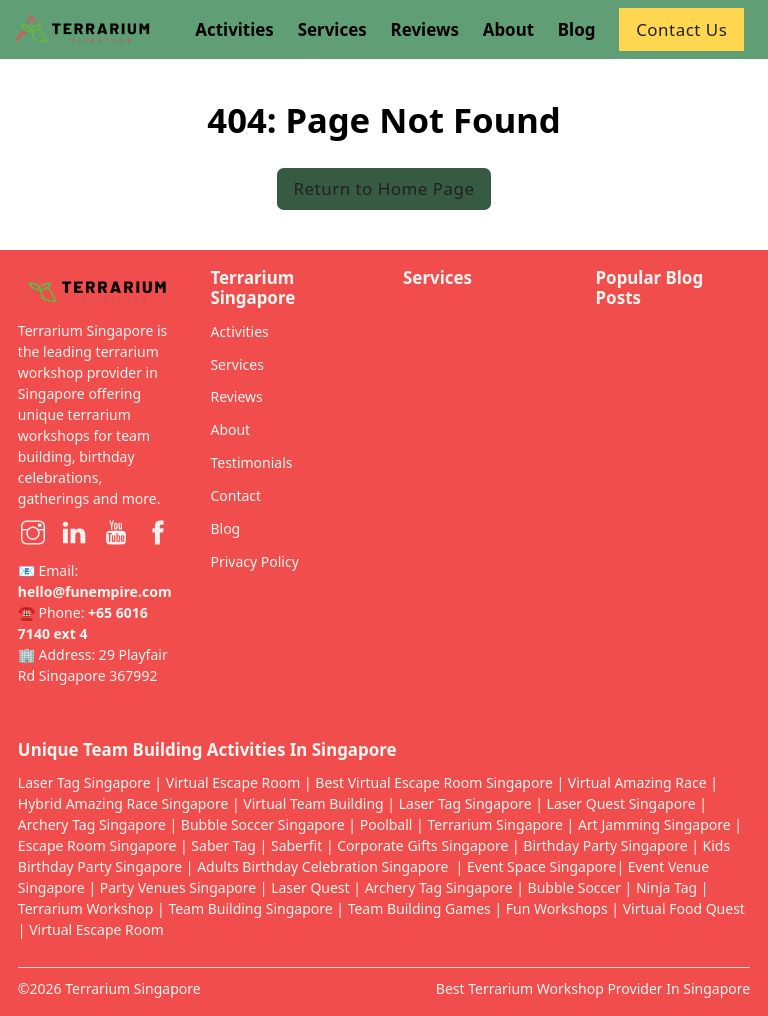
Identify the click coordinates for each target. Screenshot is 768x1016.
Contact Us (681, 29)
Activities (239, 331)
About (230, 429)
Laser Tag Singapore (84, 782)
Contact (235, 495)
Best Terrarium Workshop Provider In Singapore (593, 988)
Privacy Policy (254, 561)
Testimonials (251, 462)
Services (236, 364)
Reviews (236, 396)
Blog (225, 528)
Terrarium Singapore (133, 988)
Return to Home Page (384, 188)
